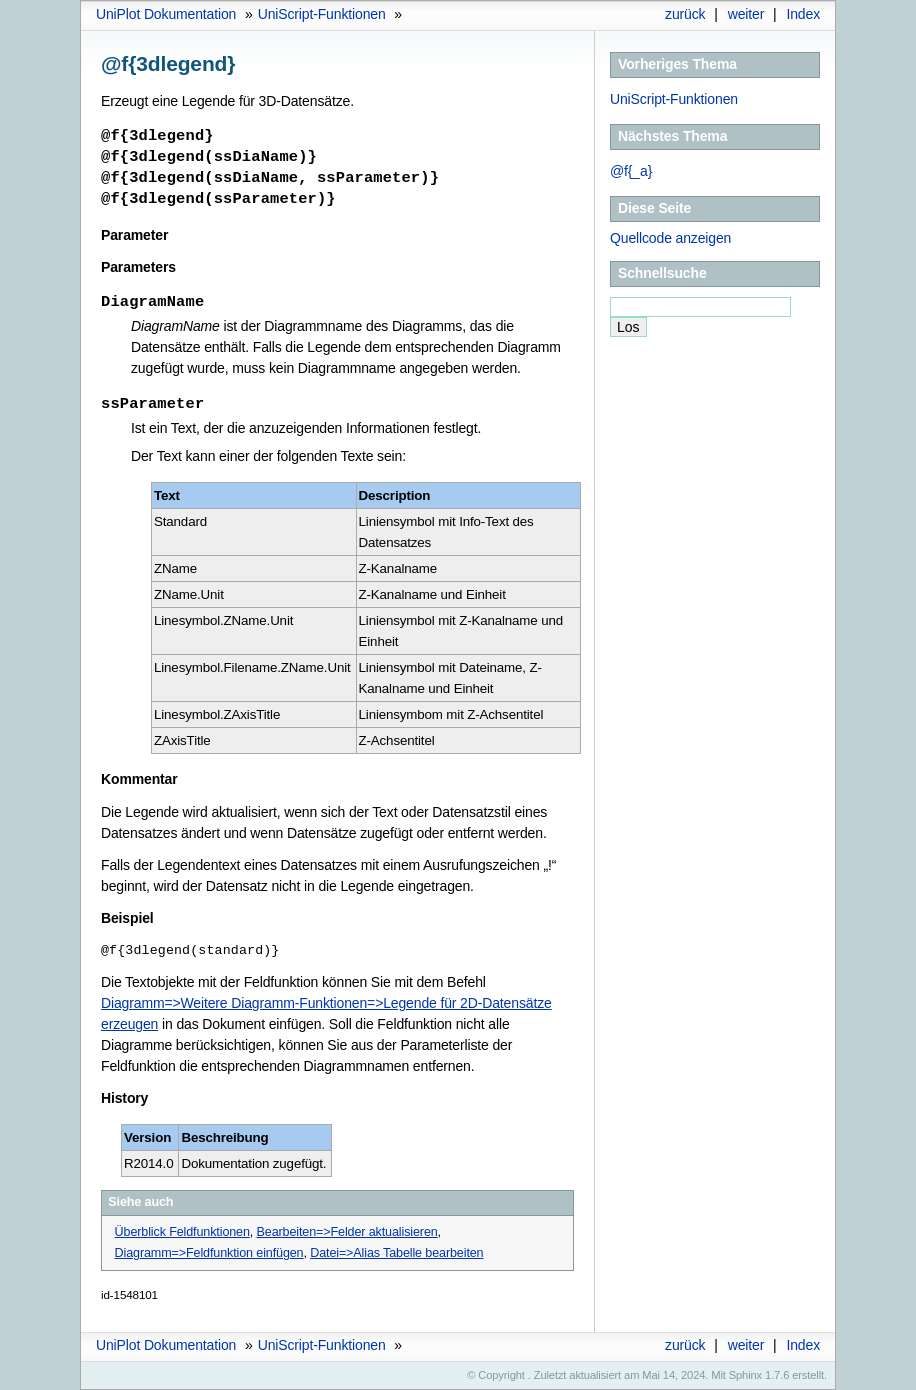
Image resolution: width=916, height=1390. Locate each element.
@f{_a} (631, 171)
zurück (685, 14)
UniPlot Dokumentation (166, 14)
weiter (746, 14)
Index (803, 14)
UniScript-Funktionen (322, 14)
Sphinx (745, 1375)
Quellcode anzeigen (670, 238)
